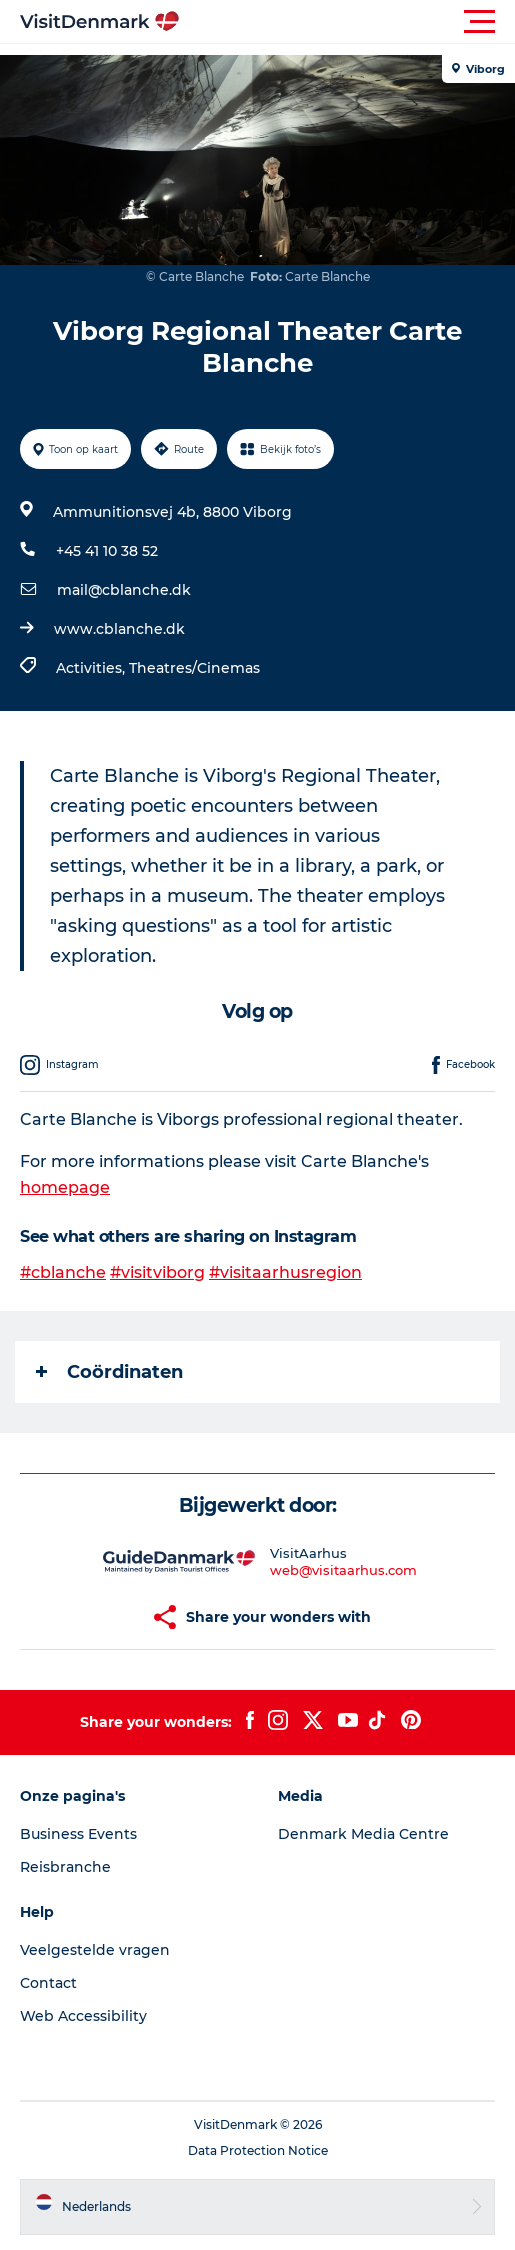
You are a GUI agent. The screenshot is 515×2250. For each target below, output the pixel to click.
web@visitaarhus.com (343, 1570)
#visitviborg (157, 1272)
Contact (48, 1983)
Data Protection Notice (258, 2150)
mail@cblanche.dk (124, 590)
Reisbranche (65, 1867)
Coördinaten (109, 1372)
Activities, (92, 668)
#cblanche (63, 1272)
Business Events (78, 1834)
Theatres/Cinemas (194, 668)
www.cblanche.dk (119, 629)
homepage (65, 1187)
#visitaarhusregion (285, 1272)
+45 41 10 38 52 (107, 551)
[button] (347, 22)
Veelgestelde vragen (95, 1950)
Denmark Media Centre (363, 1834)
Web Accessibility (83, 2016)
